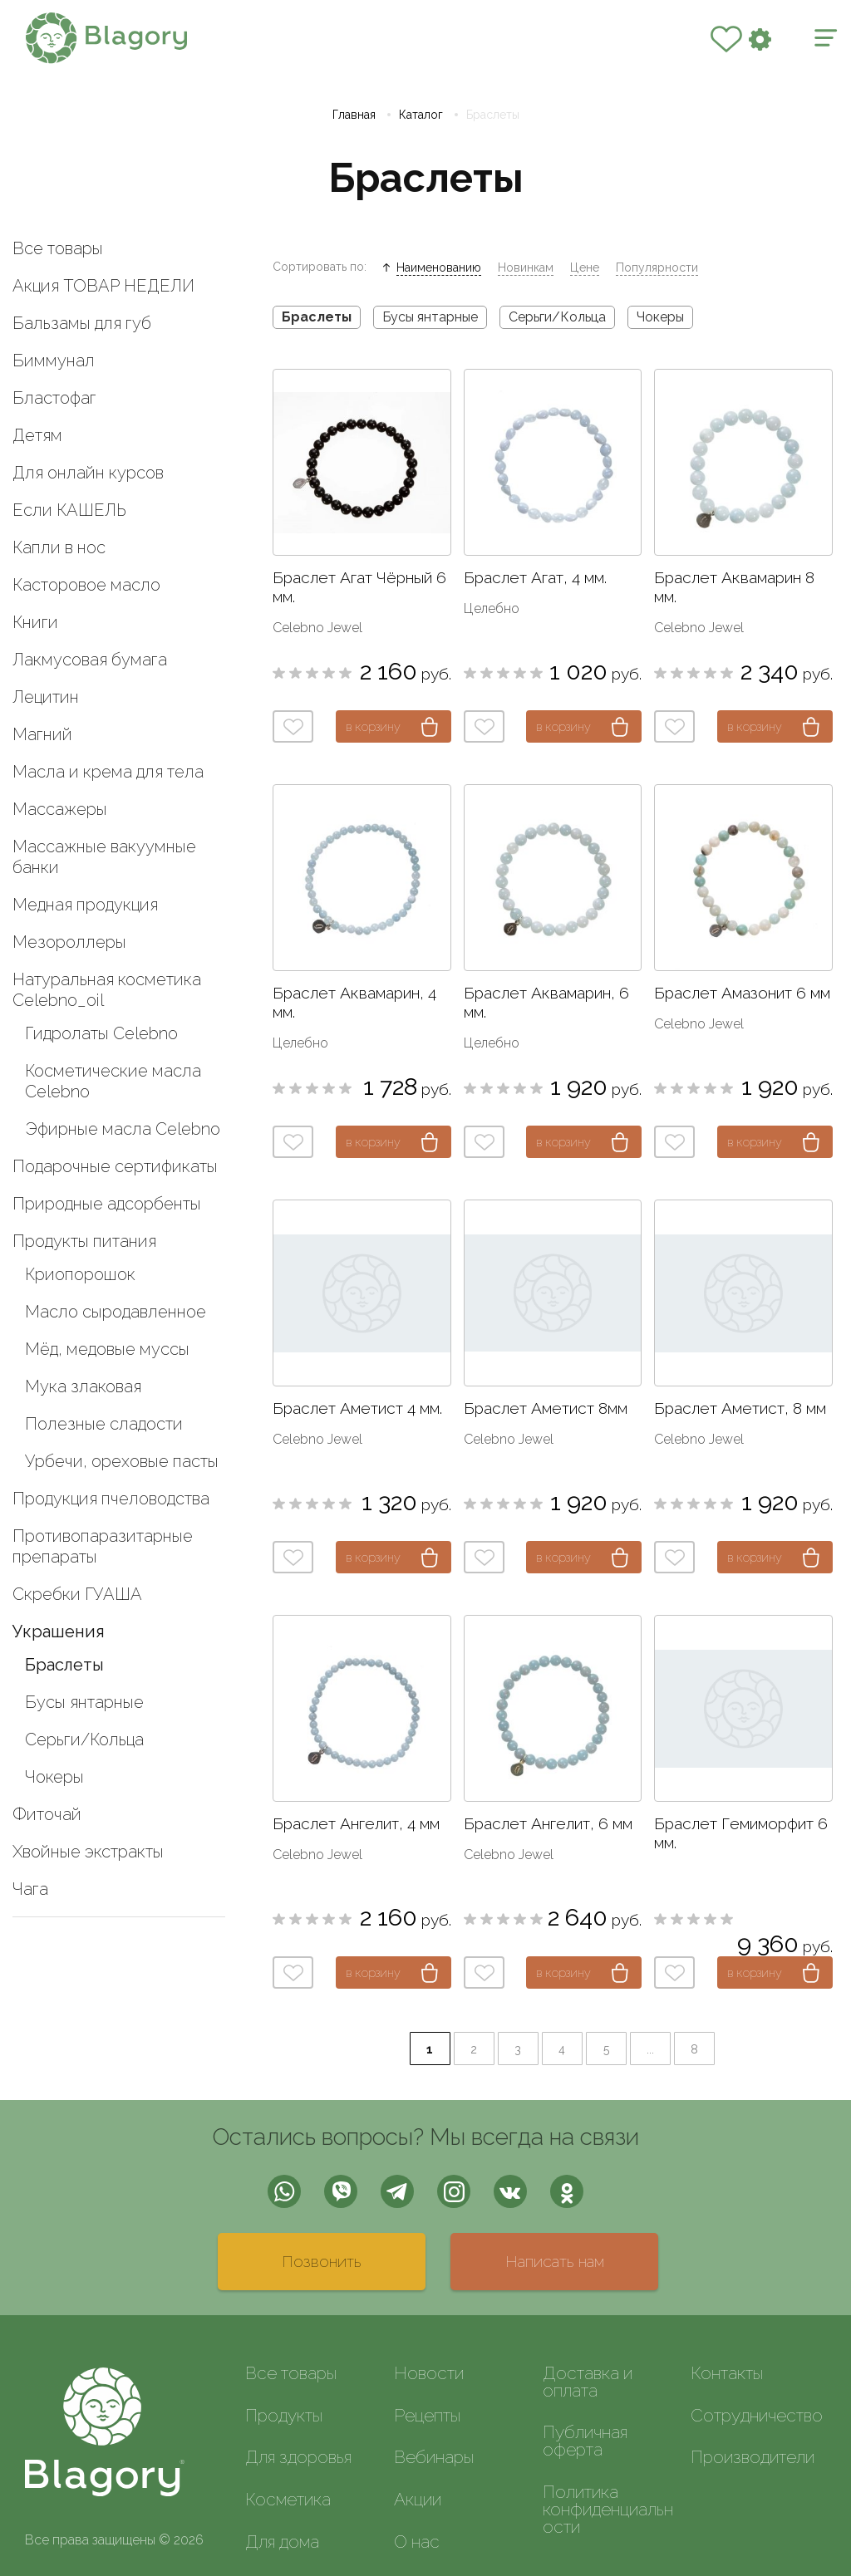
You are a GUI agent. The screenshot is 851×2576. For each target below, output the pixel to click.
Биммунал (53, 360)
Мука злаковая (83, 1386)
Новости (429, 2373)
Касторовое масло (86, 585)
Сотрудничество (757, 2415)
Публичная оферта (585, 2440)
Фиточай (46, 1814)
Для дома (282, 2541)
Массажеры (59, 809)
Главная (354, 114)
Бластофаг (54, 398)
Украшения (58, 1631)
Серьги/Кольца (84, 1739)
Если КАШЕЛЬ (69, 510)
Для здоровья (298, 2456)
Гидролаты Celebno (101, 1033)
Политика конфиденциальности (608, 2509)
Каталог (421, 114)
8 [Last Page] (694, 2049)
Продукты (283, 2415)
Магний (42, 734)
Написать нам (554, 2261)
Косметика (288, 2499)
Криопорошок (80, 1274)
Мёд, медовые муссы (107, 1349)
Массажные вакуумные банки (104, 857)
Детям (37, 435)
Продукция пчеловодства (110, 1499)
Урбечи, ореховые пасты (122, 1461)
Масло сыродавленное (115, 1312)
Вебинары (434, 2456)
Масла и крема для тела (108, 772)
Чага (30, 1889)
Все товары (57, 248)
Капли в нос (59, 547)
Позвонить (322, 2261)
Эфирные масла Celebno (122, 1129)
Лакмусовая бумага (89, 660)
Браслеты (64, 1665)
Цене (584, 267)
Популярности (657, 267)
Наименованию (438, 267)
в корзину (373, 726)
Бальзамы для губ (81, 323)
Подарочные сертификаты (115, 1166)
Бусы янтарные (84, 1702)
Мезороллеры (69, 942)
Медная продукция (85, 905)
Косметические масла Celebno (113, 1081)
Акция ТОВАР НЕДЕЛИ (103, 286)
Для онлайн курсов (88, 473)
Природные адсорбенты (106, 1204)
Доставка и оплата (587, 2382)
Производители (752, 2456)
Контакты (727, 2373)
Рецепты (427, 2415)
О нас (417, 2541)
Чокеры (54, 1777)
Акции (417, 2499)
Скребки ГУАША (77, 1594)
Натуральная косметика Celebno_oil (106, 989)
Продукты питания (84, 1241)
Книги (35, 622)
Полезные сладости (104, 1424)
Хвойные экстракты (88, 1852)
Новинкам (525, 267)
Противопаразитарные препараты (102, 1546)
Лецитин (45, 697)
